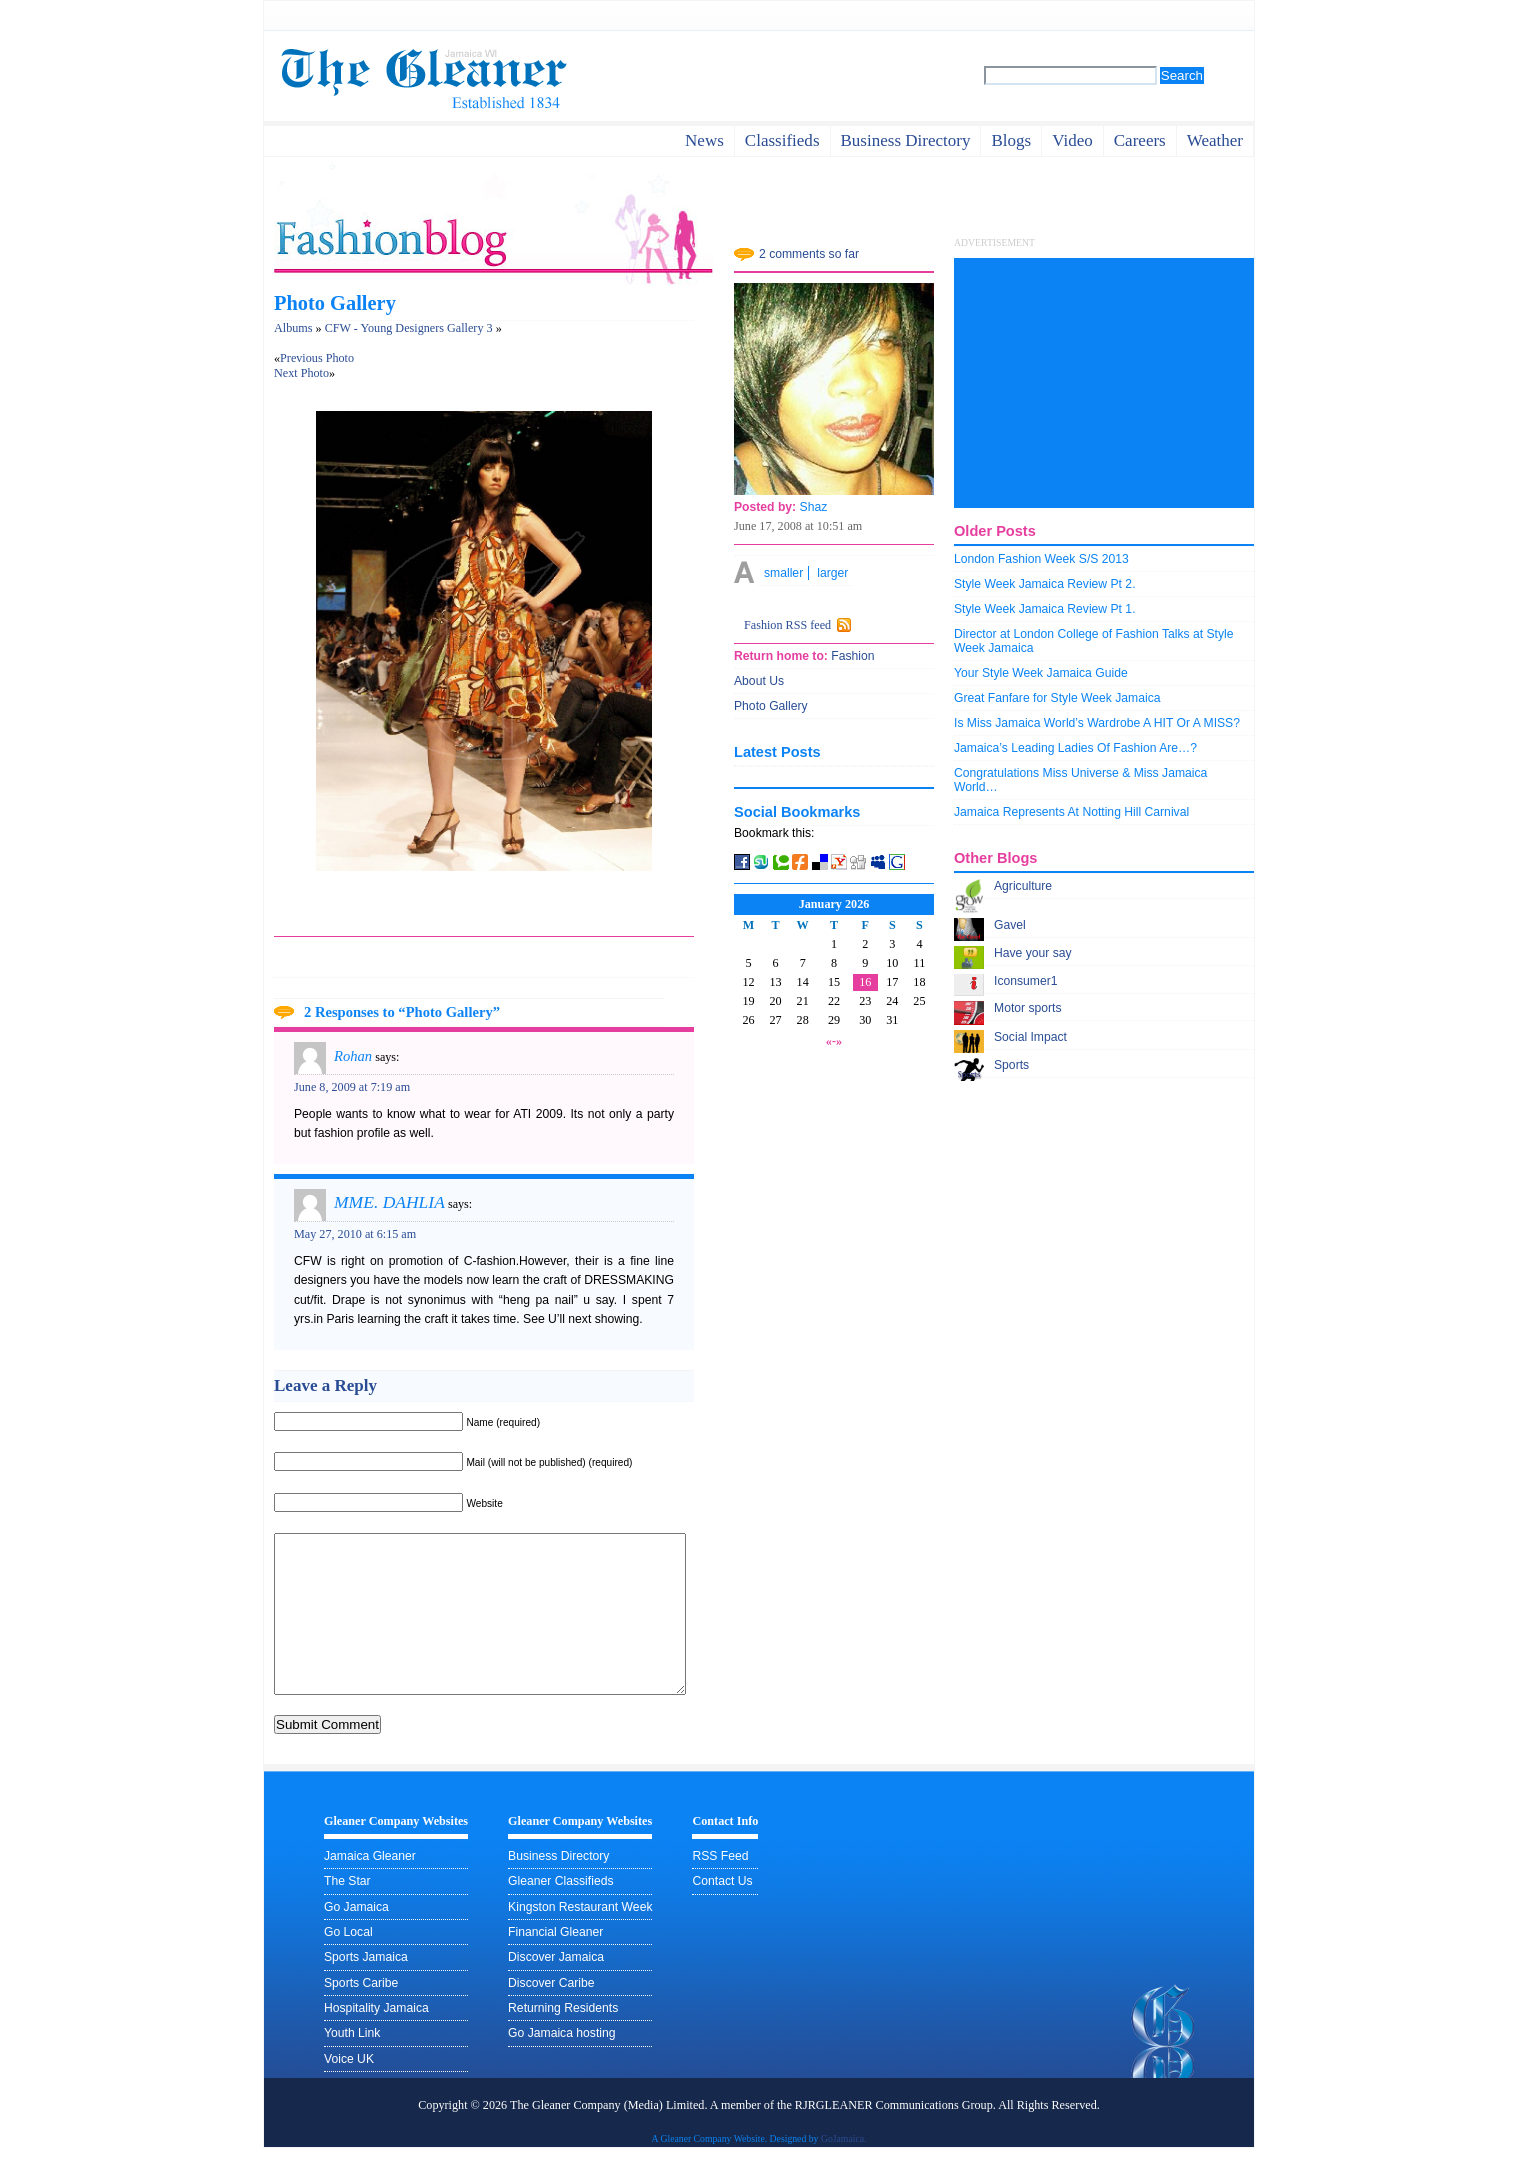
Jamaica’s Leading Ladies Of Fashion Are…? (1075, 748)
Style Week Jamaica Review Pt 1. (1045, 609)
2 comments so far (809, 254)
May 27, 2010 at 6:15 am (355, 1234)
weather (1215, 140)
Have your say (1033, 953)
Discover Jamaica (556, 1987)
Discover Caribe (551, 2013)
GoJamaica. (844, 2168)
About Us (759, 681)
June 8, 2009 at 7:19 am (352, 1087)
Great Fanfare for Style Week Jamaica (1057, 698)
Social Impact (1030, 1037)
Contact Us (722, 1911)
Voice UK (349, 2089)
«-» (834, 1041)
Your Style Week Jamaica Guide (1041, 673)
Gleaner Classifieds (560, 1911)
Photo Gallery (335, 303)
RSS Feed (720, 1886)
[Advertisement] (1104, 383)
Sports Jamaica (366, 1987)
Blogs (1011, 140)
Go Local (348, 1962)
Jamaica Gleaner (370, 1886)
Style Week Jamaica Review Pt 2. (1045, 584)
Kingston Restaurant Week (580, 1937)
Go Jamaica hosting (561, 2063)
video (1072, 140)
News (704, 140)
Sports (1011, 1065)
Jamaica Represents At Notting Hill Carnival (1071, 812)
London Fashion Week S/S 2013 (1041, 559)
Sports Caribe (361, 2013)
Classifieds (782, 140)
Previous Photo (317, 358)
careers (1140, 140)
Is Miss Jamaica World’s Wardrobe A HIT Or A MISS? (1097, 723)
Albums (293, 328)
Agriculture (1023, 886)
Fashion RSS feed (787, 625)
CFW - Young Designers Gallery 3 (409, 328)
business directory (906, 140)
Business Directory (558, 1886)
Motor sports (1028, 1008)
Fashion (851, 656)
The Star (347, 1911)
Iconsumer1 (1026, 981)
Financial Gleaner (555, 1962)
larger (832, 573)
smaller (783, 573)
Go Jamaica (356, 1937)
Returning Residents (563, 2038)
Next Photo (301, 373)
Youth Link (352, 2063)
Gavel (1010, 925)
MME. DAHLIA (389, 1202)
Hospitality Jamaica (376, 2038)
